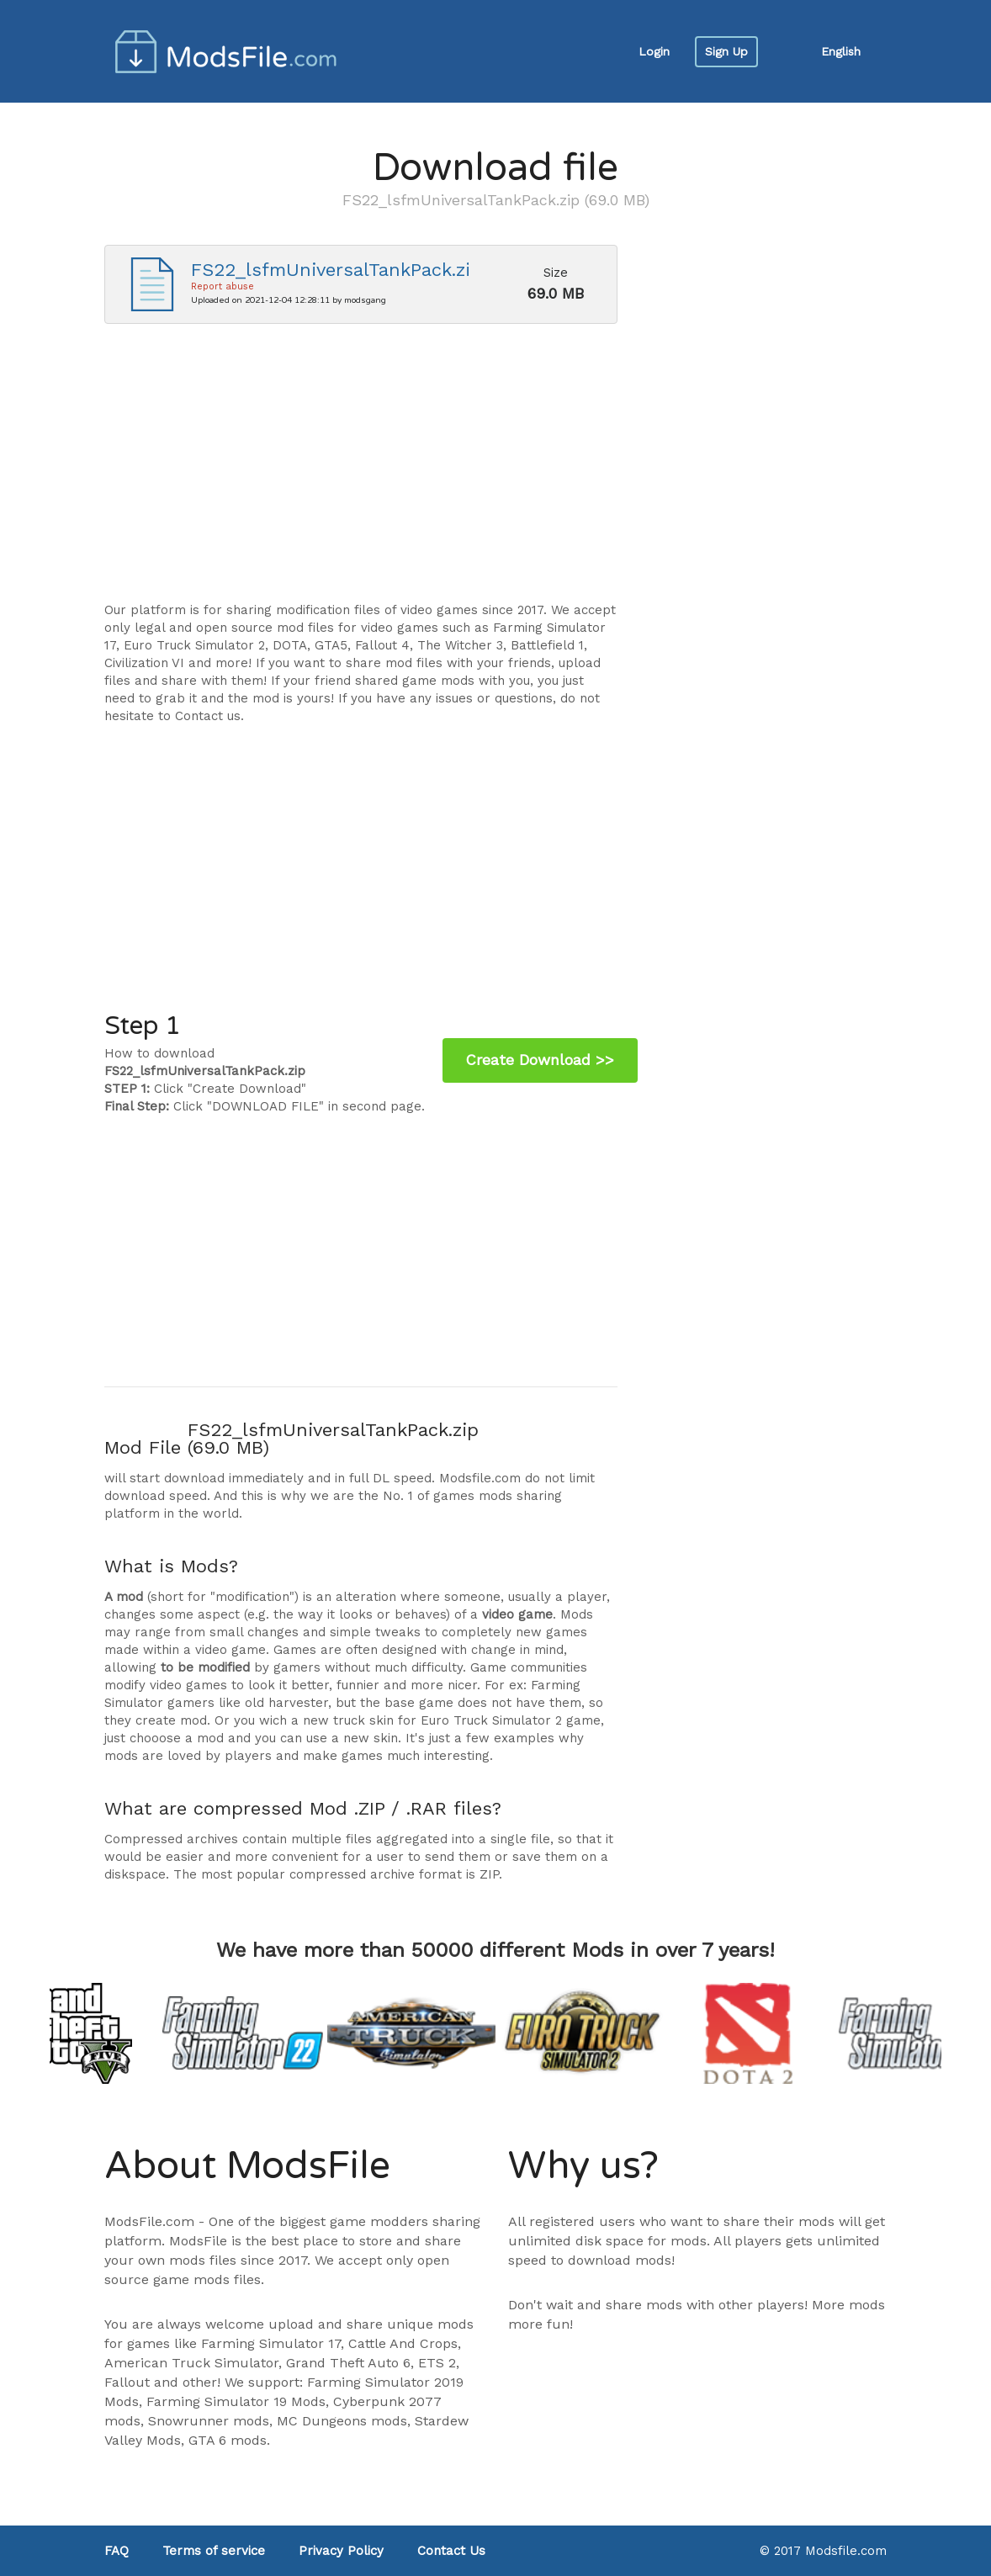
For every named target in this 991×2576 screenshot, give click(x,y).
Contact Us (451, 2550)
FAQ (116, 2550)
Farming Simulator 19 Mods (236, 2401)
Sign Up (726, 51)
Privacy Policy (341, 2550)
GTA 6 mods (227, 2440)
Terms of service (213, 2550)
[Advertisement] (360, 471)
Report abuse (222, 286)
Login (654, 51)
